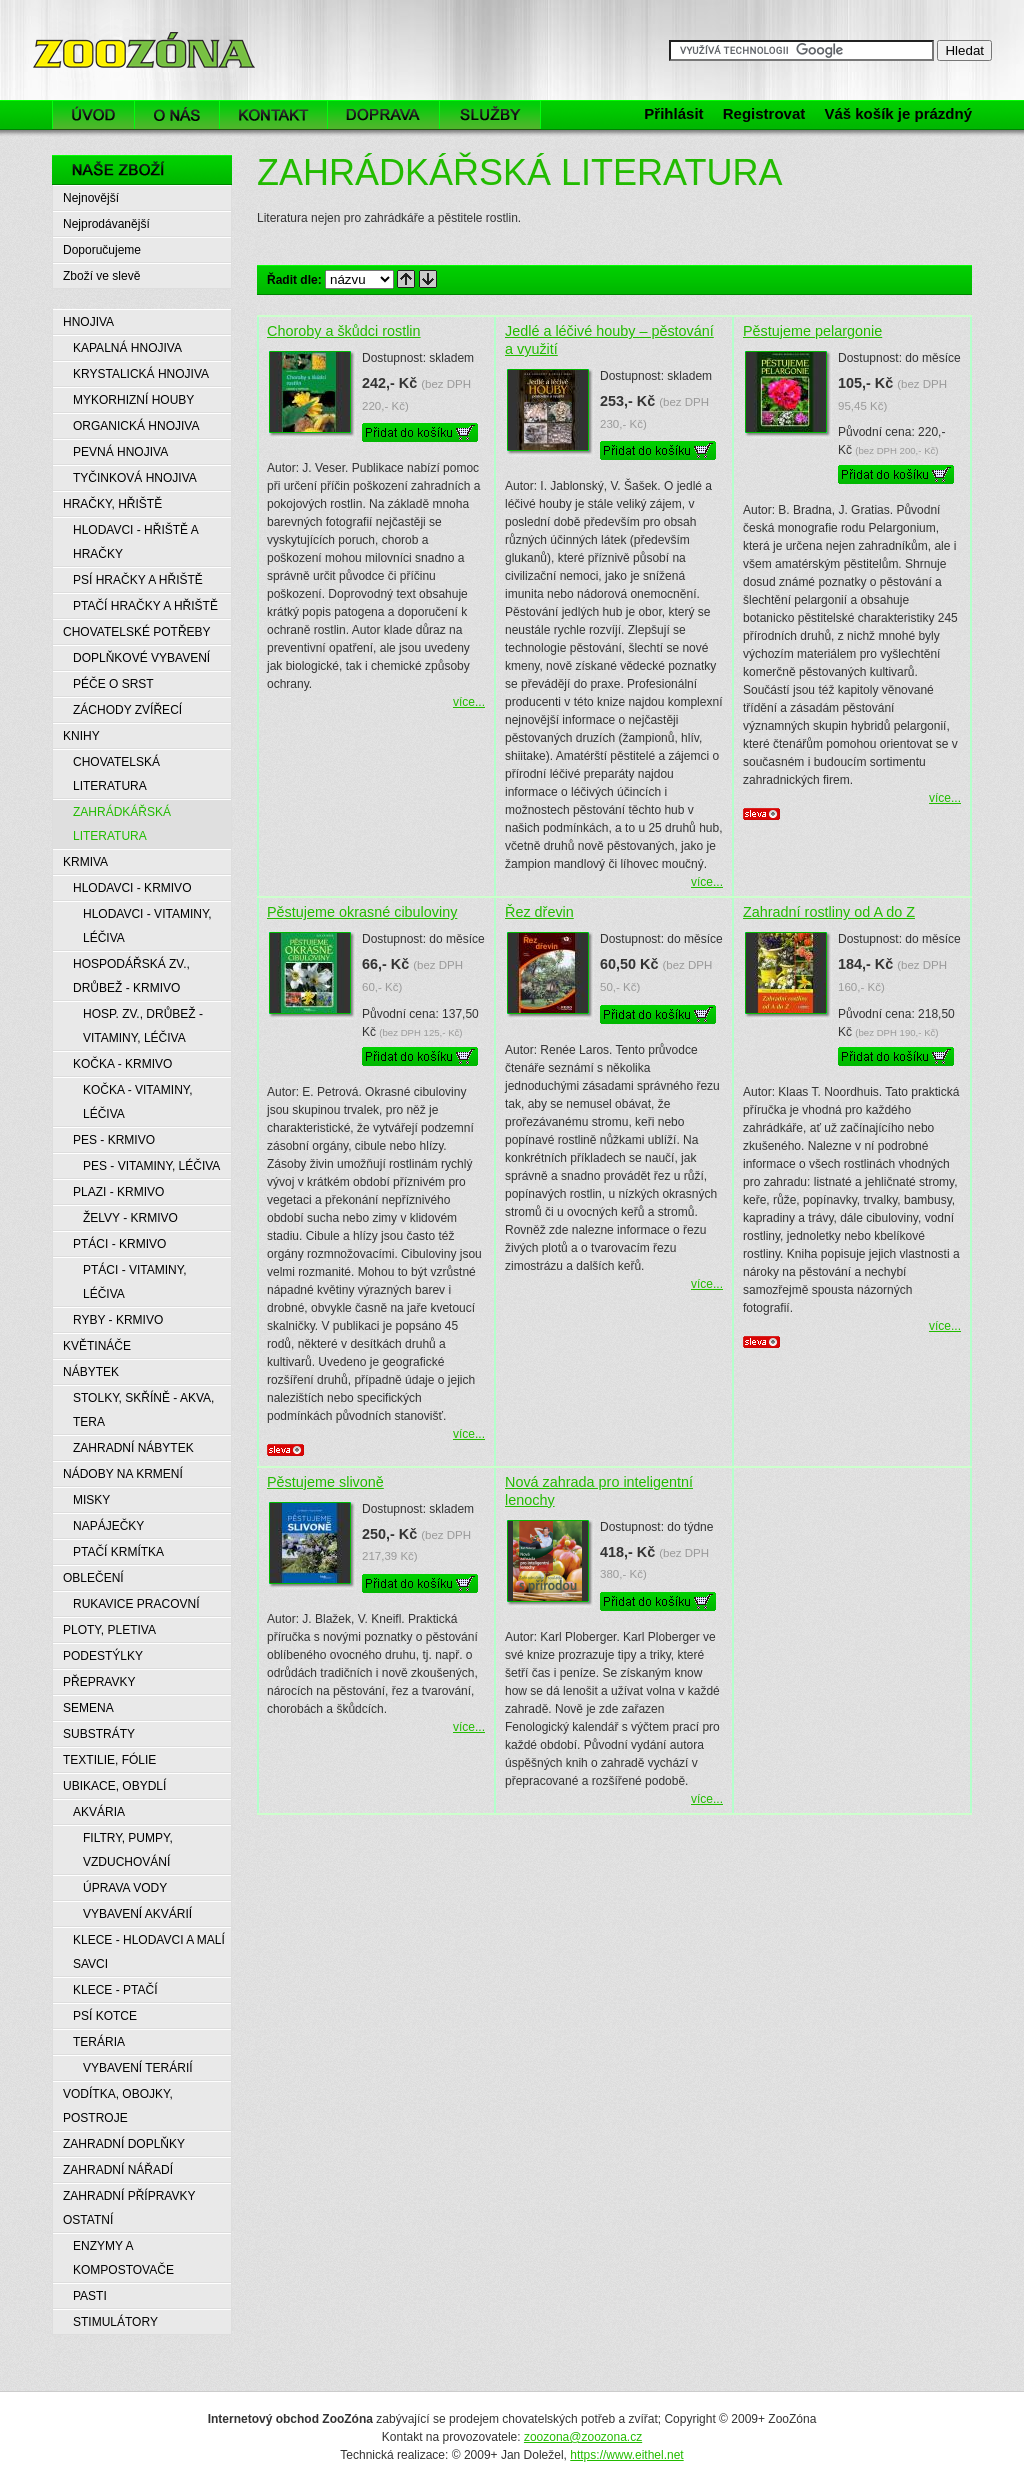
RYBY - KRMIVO (118, 1320)
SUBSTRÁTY (99, 1734)
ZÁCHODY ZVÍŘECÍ (127, 710)
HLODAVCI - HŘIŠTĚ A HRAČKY (136, 542)
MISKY (91, 1500)
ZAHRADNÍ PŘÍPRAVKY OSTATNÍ (129, 2208)
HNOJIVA (88, 322)
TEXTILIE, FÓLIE (109, 1760)
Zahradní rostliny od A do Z (829, 912)
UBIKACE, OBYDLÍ (114, 1786)
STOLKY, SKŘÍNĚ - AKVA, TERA (143, 1410)
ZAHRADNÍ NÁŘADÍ (118, 2170)
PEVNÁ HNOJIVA (120, 452)
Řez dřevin (539, 912)
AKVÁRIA (99, 1812)
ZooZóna (80, 27)
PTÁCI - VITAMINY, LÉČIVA (135, 1282)
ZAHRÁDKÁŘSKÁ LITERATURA (122, 824)
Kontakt (273, 115)
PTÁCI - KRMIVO (119, 1244)
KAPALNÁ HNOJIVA (127, 348)
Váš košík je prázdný (898, 113)
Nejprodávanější (106, 224)
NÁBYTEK (91, 1372)
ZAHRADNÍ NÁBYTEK (133, 1448)
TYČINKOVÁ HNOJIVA (135, 478)
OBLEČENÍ (93, 1578)
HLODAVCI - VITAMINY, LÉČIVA (147, 926)
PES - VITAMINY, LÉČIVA (151, 1166)
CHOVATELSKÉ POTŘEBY (137, 632)
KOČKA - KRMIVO (122, 1064)
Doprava (383, 115)
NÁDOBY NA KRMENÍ (123, 1474)
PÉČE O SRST (113, 684)
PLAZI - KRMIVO (118, 1192)
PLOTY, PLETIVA (109, 1630)
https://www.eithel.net (626, 2455)
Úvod (93, 115)
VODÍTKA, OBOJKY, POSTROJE (118, 2106)
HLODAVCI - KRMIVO (132, 888)
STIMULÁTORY (115, 2322)
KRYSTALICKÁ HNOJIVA (141, 374)
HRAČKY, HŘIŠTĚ (112, 504)
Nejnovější (91, 198)
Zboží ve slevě (101, 276)
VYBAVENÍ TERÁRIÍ (138, 2068)
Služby (495, 115)
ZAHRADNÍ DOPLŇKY (124, 2144)
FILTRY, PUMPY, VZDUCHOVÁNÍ (128, 1850)
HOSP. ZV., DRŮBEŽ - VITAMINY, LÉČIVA (143, 1026)
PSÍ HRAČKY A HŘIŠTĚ (138, 580)
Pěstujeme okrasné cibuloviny (362, 912)
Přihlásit (673, 113)
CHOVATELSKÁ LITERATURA (116, 774)
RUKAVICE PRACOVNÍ (136, 1604)
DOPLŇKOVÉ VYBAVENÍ (141, 658)
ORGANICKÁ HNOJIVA (136, 426)
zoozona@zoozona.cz (583, 2437)
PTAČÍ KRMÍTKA (118, 1552)
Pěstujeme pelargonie (812, 331)
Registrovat (764, 113)
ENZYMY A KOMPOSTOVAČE (123, 2258)
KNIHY (81, 736)
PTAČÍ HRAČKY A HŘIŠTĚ (145, 606)
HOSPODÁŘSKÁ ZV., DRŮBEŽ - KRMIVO (131, 976)
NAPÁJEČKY (108, 1526)
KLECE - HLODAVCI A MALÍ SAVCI (149, 1952)
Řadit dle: (294, 280)
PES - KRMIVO (114, 1140)
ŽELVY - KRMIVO (130, 1218)
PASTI (90, 2296)
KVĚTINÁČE (97, 1346)
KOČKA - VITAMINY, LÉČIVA (138, 1102)
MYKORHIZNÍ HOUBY (133, 400)
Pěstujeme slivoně (325, 1482)
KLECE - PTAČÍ (115, 1990)
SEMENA (88, 1708)
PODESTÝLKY (103, 1656)
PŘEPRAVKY (99, 1682)
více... (469, 702)
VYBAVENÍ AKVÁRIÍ (137, 1914)
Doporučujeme (102, 250)
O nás (177, 115)
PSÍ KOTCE (105, 2016)
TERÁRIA (99, 2042)
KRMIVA (85, 862)
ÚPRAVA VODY (125, 1888)
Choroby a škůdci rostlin (344, 331)
